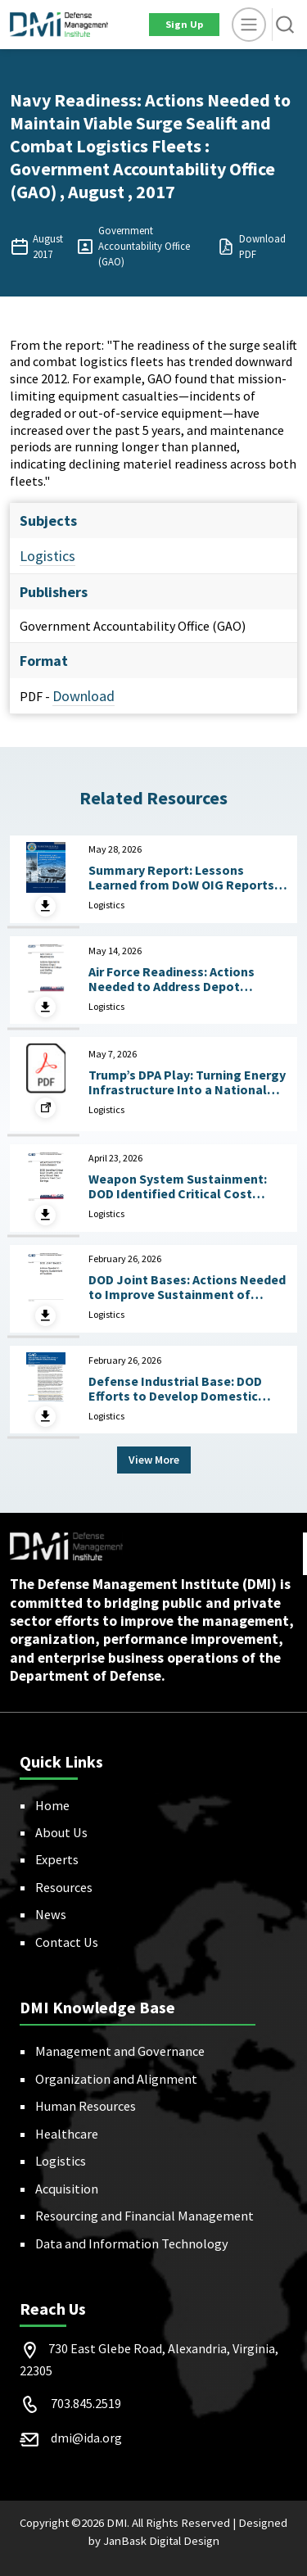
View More (154, 1459)
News (50, 1914)
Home (52, 1805)
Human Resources (85, 2106)
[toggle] (249, 24)
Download (83, 695)
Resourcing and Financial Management (144, 2215)
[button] (285, 24)
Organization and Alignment (116, 2079)
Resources (64, 1887)
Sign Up (184, 24)
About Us (61, 1832)
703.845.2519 (86, 2403)
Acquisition (66, 2188)
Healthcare (66, 2134)
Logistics (47, 555)
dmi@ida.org (86, 2437)
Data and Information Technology (131, 2243)
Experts (57, 1859)
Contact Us (66, 1942)
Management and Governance (120, 2051)
